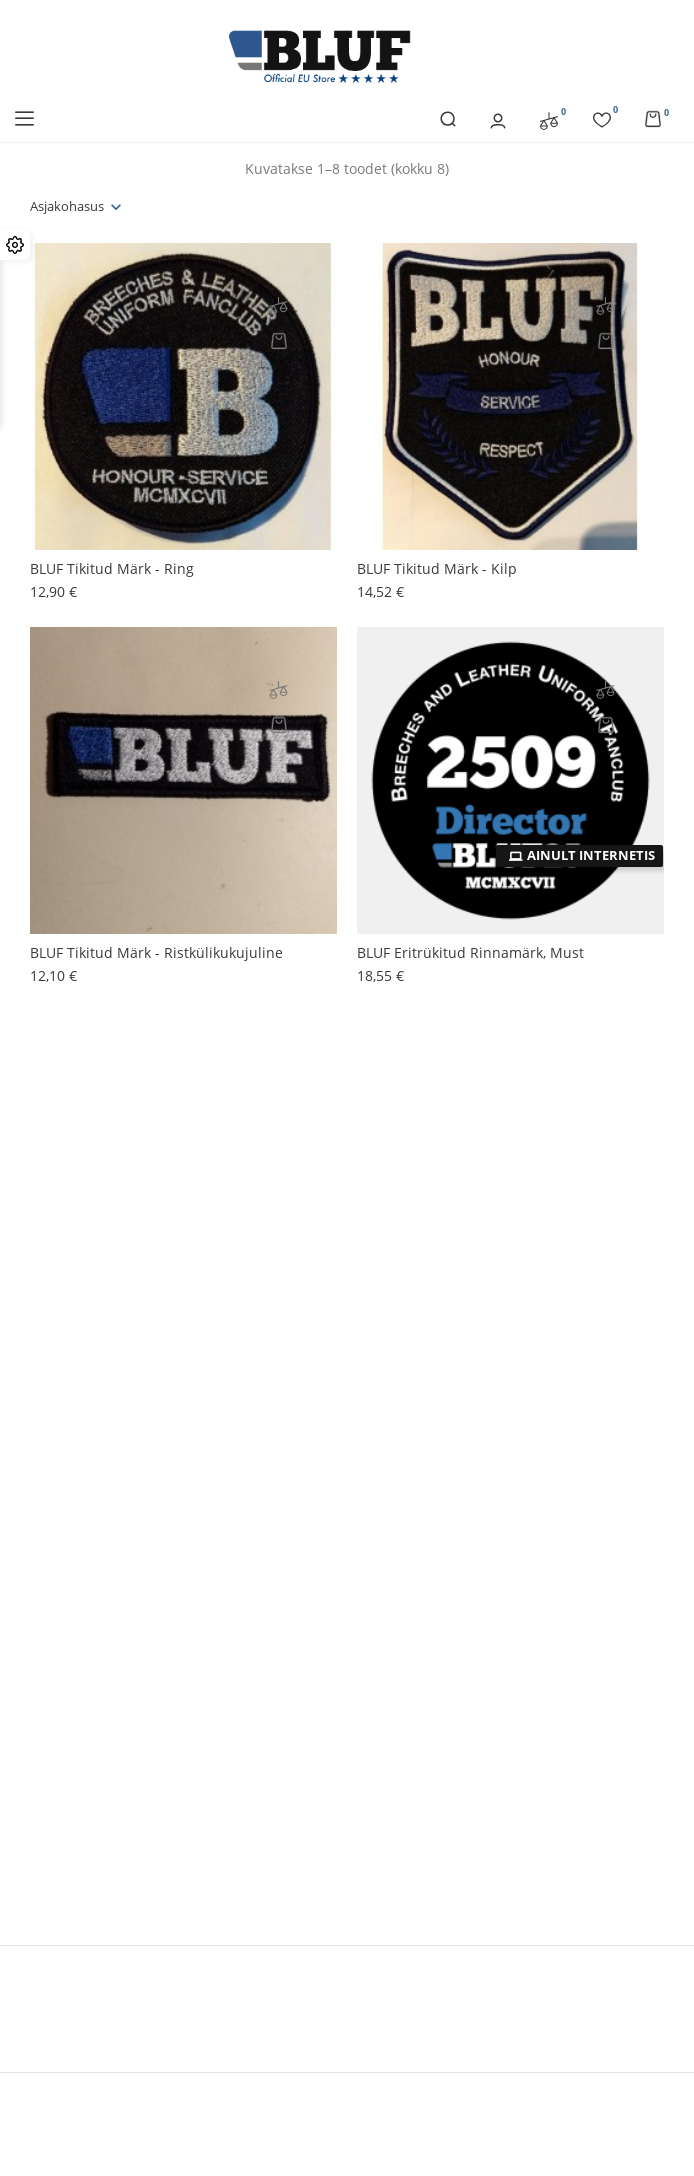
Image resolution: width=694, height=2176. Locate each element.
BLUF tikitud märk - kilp (437, 568)
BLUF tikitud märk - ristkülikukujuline (156, 952)
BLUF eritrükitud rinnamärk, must (470, 952)
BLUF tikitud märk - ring (112, 568)
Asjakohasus (67, 206)
